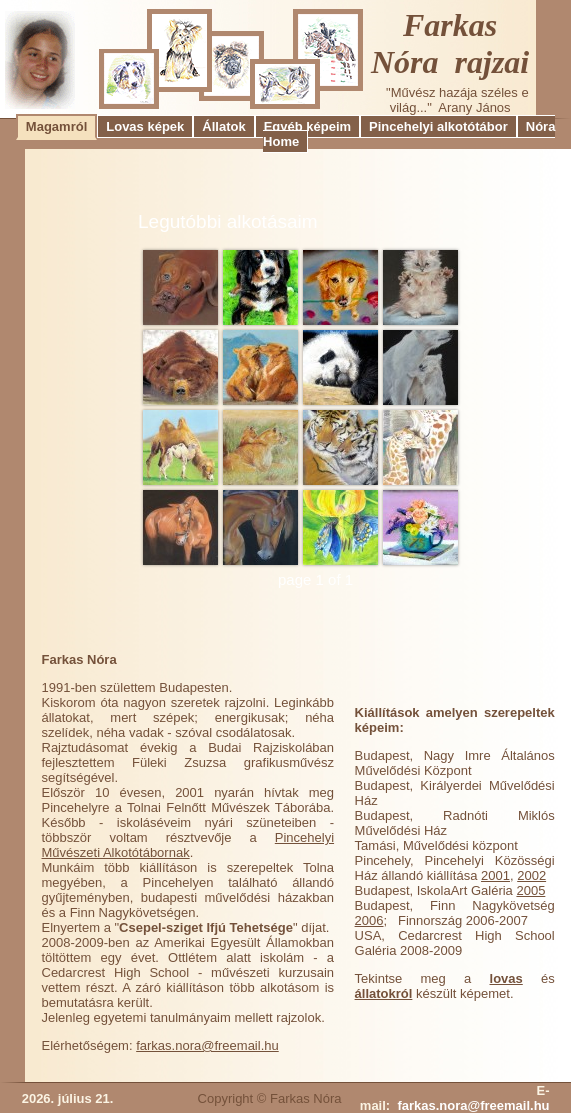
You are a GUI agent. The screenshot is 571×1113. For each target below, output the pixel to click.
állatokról (384, 993)
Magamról (56, 126)
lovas (506, 978)
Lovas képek (145, 126)
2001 (495, 875)
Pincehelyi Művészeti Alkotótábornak (188, 845)
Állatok (223, 126)
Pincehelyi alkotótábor (438, 126)
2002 (531, 875)
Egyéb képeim (307, 126)
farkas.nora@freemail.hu (207, 1045)
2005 (530, 890)
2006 (369, 920)
